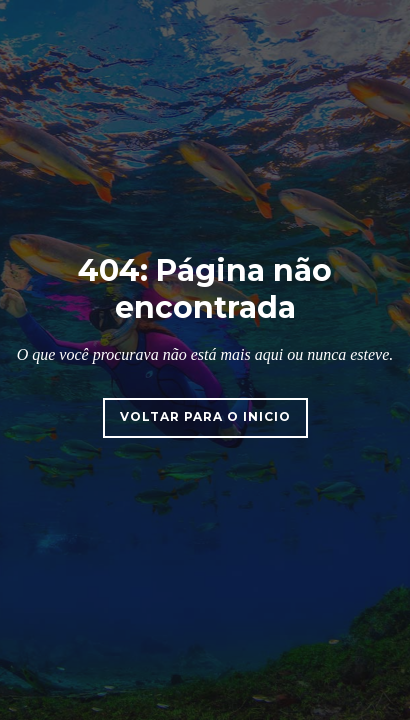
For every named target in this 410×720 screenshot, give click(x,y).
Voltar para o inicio (205, 416)
